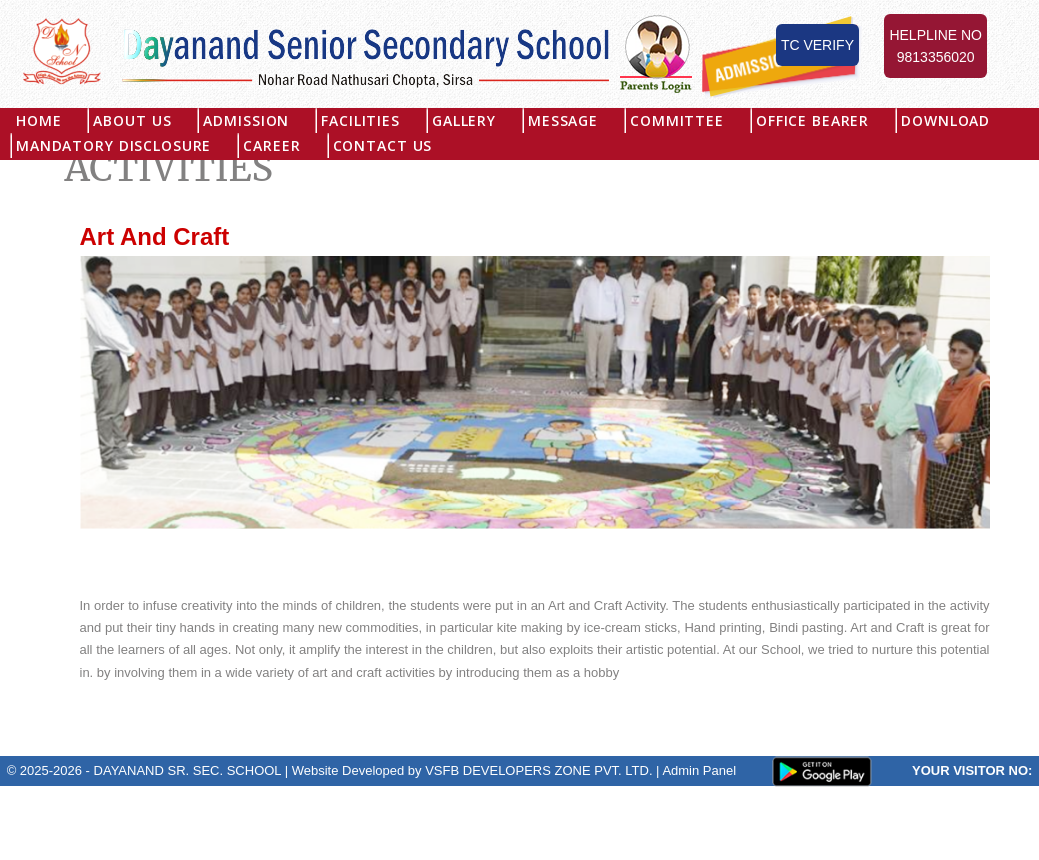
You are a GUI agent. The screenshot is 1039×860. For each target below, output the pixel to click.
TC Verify (817, 45)
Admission (247, 120)
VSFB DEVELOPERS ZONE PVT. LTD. (538, 770)
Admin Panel (699, 770)
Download (946, 120)
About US (133, 120)
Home (38, 120)
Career (271, 145)
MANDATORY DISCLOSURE (113, 145)
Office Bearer (812, 120)
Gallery (464, 120)
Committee (678, 120)
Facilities (360, 120)
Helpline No (935, 47)
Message (563, 120)
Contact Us (383, 145)
